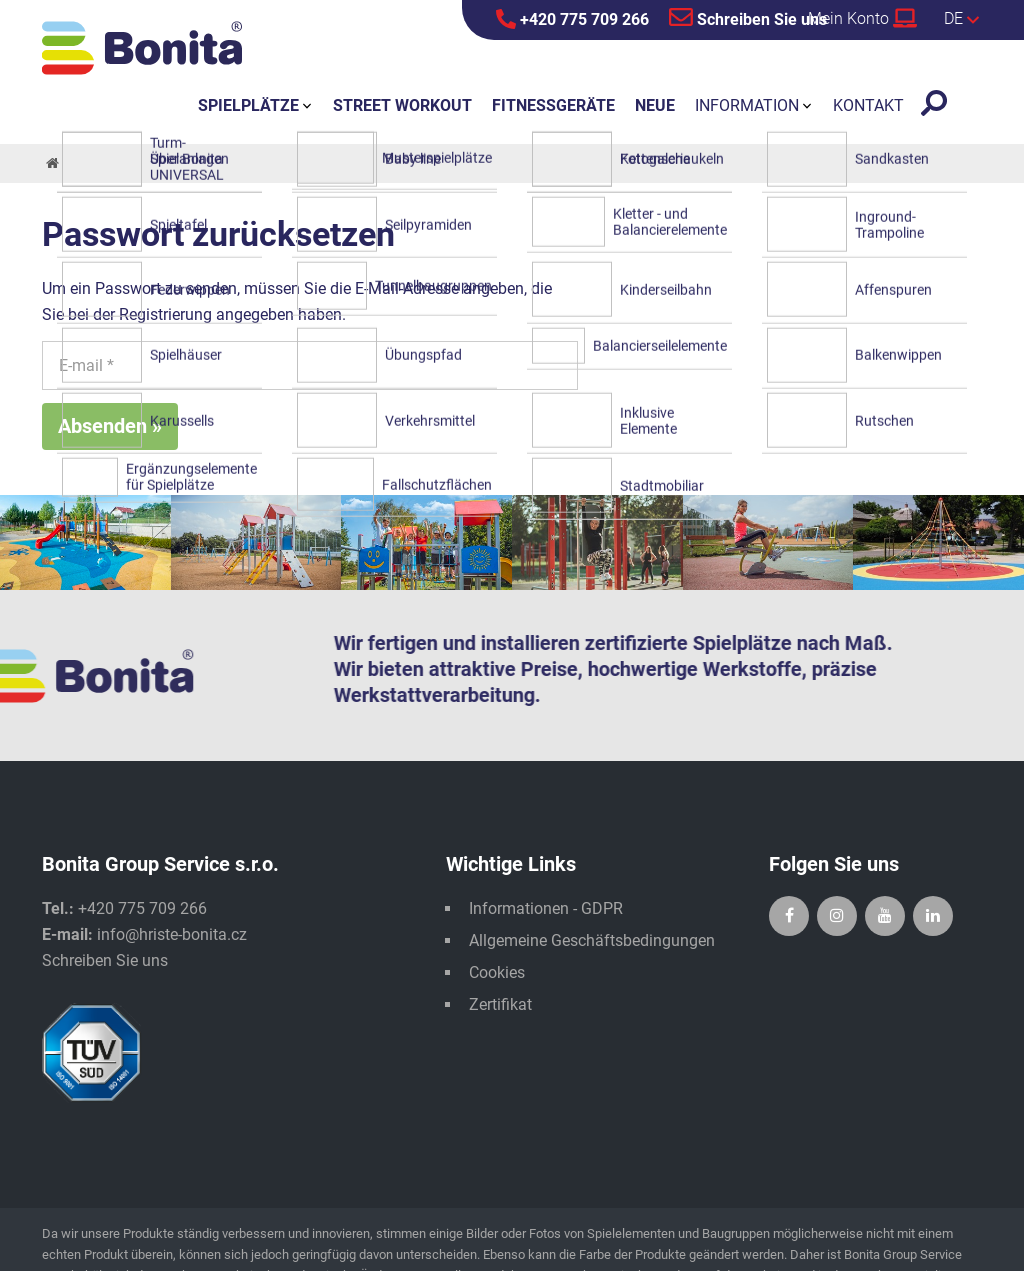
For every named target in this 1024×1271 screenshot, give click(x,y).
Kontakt (868, 105)
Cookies (497, 972)
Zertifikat (500, 1004)
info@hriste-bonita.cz (172, 934)
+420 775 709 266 (572, 19)
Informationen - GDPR (546, 908)
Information (747, 105)
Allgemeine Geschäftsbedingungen (592, 940)
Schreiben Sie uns (748, 17)
